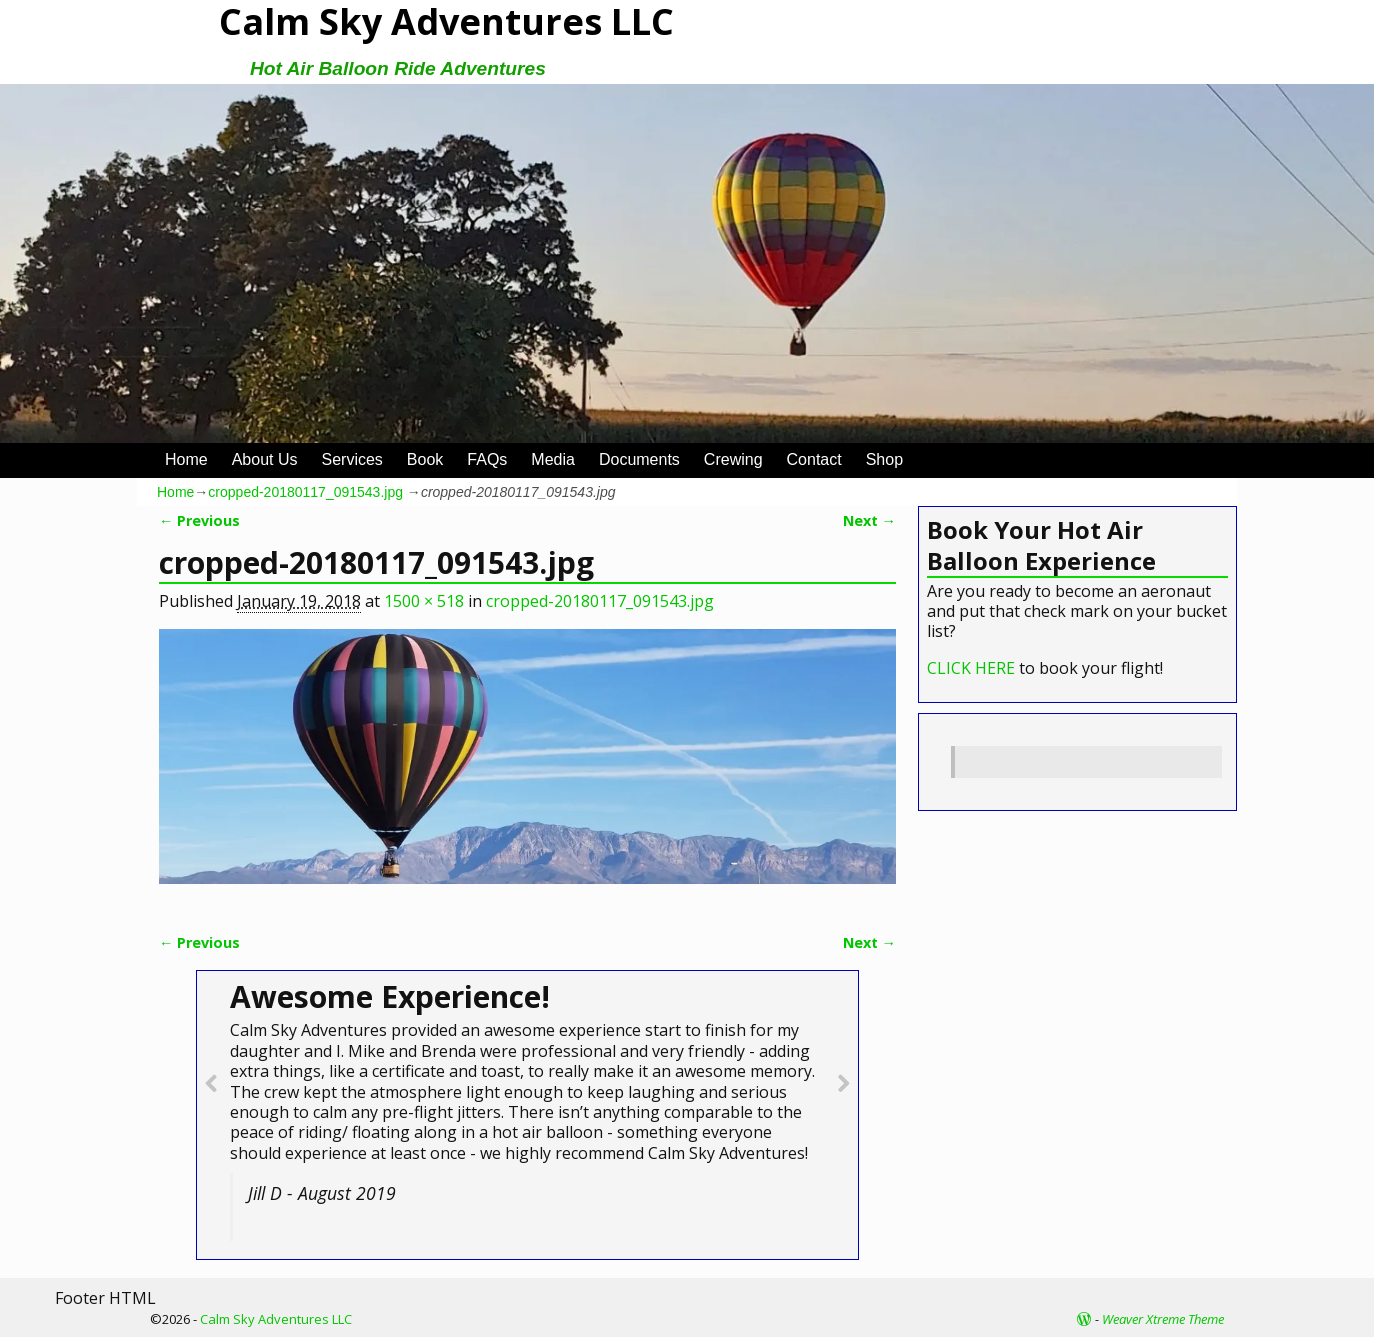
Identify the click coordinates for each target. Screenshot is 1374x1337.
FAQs (487, 459)
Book (425, 459)
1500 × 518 (424, 601)
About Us (265, 459)
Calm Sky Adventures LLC (276, 1319)
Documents (639, 459)
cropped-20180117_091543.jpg (305, 492)
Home (186, 459)
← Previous (199, 520)
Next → (869, 520)
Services (352, 459)
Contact (814, 459)
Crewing (733, 459)
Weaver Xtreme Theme (1163, 1319)
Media (553, 459)
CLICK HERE (971, 668)
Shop (884, 459)
